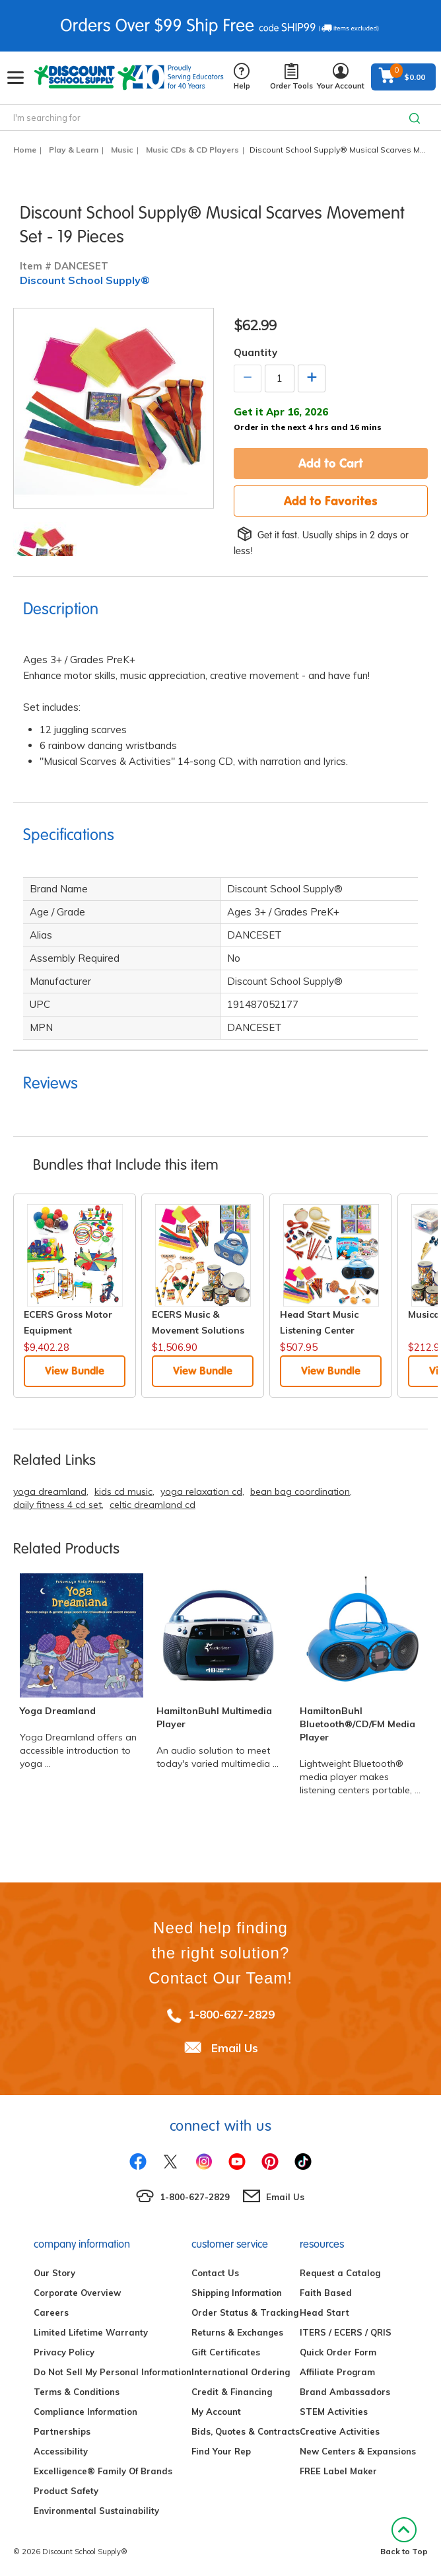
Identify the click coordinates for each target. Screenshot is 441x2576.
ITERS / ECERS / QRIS (345, 2332)
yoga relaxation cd (201, 1491)
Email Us (234, 2048)
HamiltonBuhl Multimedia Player (214, 1717)
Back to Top (404, 2536)
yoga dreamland (49, 1491)
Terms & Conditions (76, 2391)
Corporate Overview (77, 2292)
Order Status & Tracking (244, 2312)
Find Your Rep (221, 2451)
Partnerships (62, 2431)
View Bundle (74, 1370)
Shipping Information (236, 2292)
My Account (216, 2411)
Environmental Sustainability (96, 2510)
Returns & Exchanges (237, 2332)
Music (122, 150)
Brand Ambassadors (345, 2391)
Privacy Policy (64, 2352)
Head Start (324, 2312)
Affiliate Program (337, 2372)
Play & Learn (73, 150)
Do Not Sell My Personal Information (112, 2372)
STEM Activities (334, 2411)
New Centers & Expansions (358, 2451)
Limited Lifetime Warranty (91, 2332)
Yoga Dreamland (58, 1711)
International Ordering (240, 2372)
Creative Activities (340, 2431)
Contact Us (215, 2273)
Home (24, 150)
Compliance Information (85, 2411)
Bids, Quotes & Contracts (245, 2431)
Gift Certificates (225, 2352)
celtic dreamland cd (152, 1505)
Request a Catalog (340, 2273)
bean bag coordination (300, 1491)
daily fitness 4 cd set (57, 1505)
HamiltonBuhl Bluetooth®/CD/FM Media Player (357, 1724)
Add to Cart (330, 463)
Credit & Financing (231, 2391)
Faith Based (326, 2292)
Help (242, 76)
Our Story (54, 2273)
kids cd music (123, 1491)
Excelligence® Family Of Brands (103, 2471)
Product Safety (66, 2491)
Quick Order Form (338, 2352)
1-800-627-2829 (231, 2014)
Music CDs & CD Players (192, 150)
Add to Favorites (331, 501)
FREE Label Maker (338, 2471)
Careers (51, 2312)
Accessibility (61, 2451)
